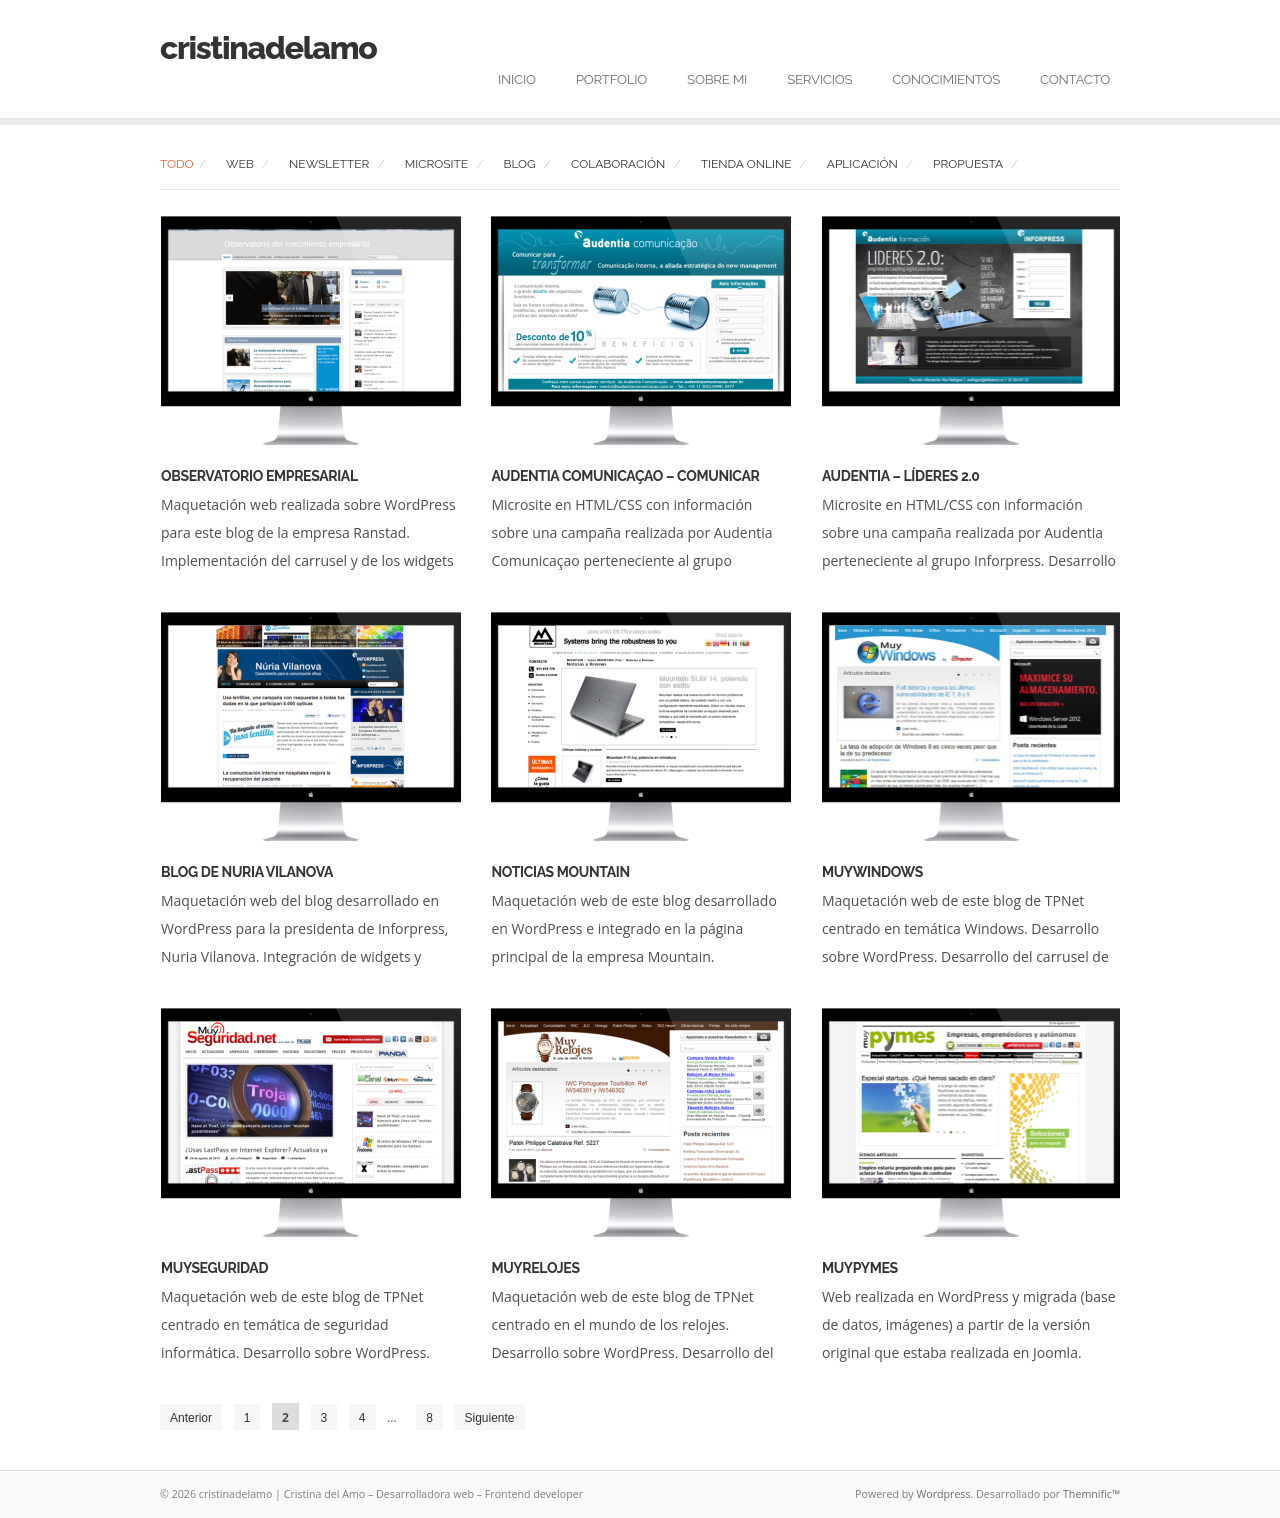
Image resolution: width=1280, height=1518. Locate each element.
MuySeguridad (214, 1268)
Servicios (819, 79)
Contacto (1075, 79)
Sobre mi (717, 79)
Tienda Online (746, 164)
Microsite (436, 164)
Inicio (517, 79)
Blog (519, 164)
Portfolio (611, 79)
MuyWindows (872, 872)
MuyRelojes (535, 1268)
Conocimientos (946, 79)
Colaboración (618, 164)
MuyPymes (860, 1268)
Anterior (191, 1418)
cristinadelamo (268, 47)
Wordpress (943, 1494)
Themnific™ (1091, 1494)
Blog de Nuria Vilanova (247, 872)
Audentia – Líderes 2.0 (901, 476)
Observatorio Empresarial (259, 476)
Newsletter (329, 164)
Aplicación (862, 164)
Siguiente (489, 1418)
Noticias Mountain (560, 872)
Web (240, 164)
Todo (177, 164)
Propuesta (968, 164)
